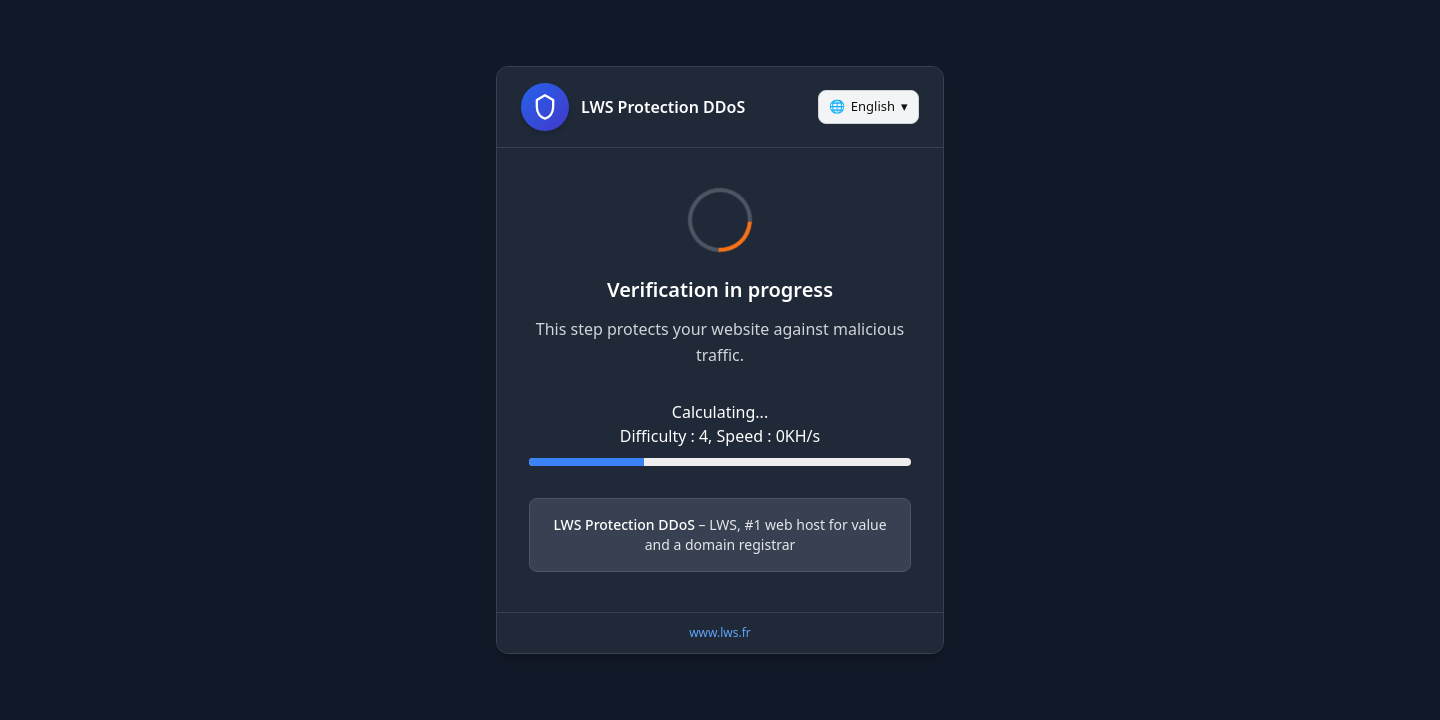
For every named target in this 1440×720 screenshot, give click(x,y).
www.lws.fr (720, 632)
